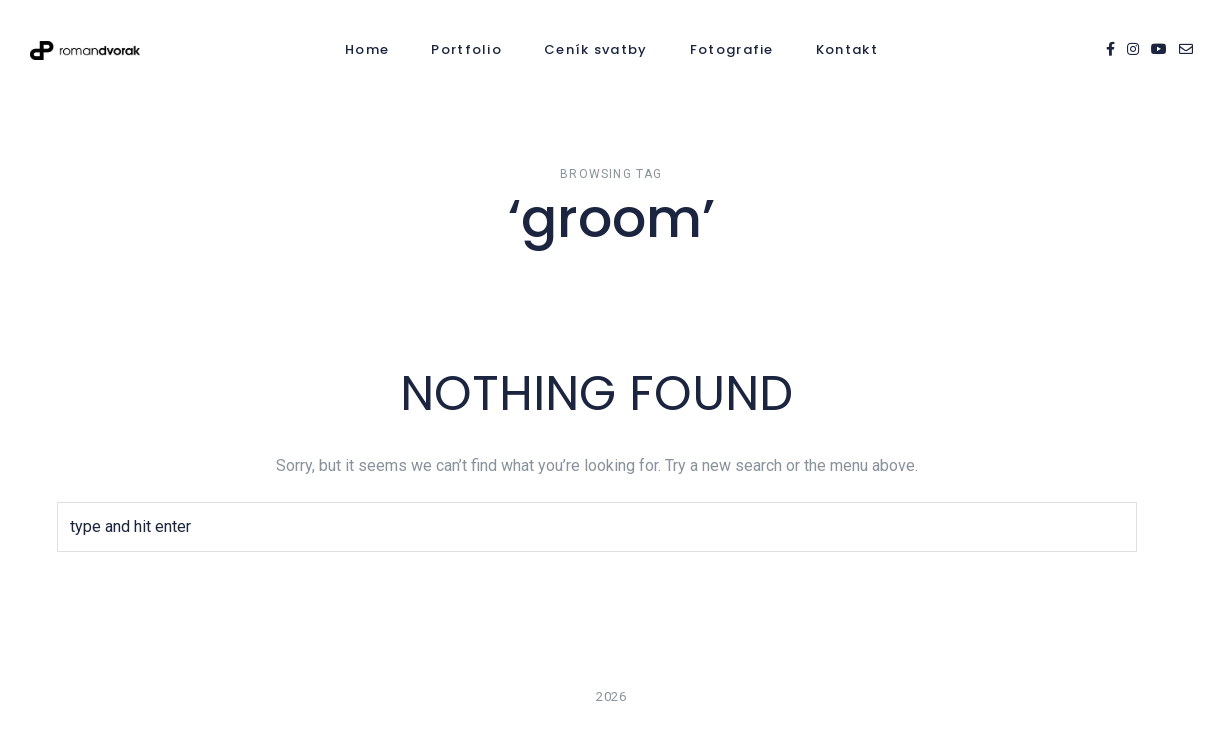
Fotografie (732, 49)
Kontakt (847, 49)
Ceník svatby (596, 49)
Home (367, 49)
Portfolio (466, 49)
